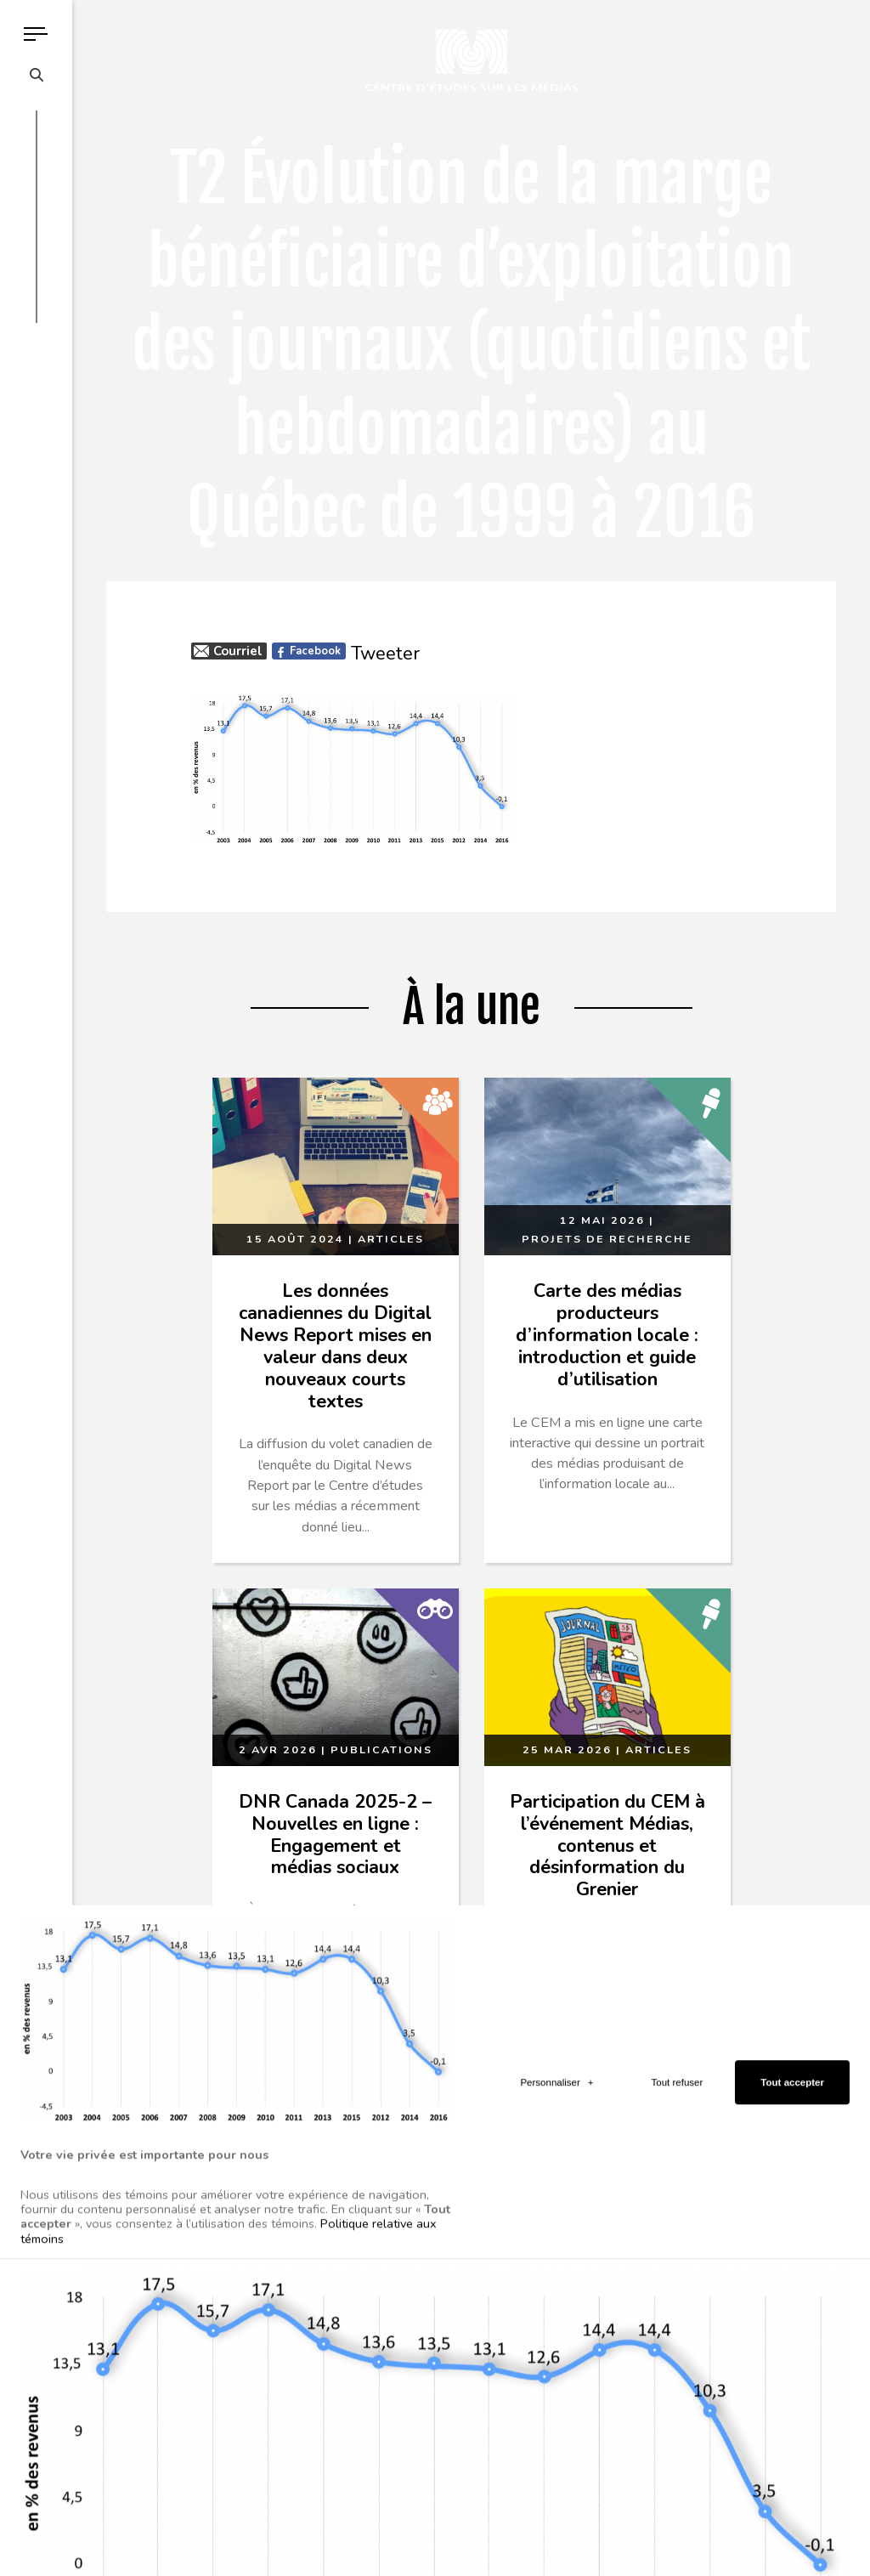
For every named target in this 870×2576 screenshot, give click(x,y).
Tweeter (385, 653)
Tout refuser (677, 2257)
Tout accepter (792, 2257)
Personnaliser (556, 2257)
